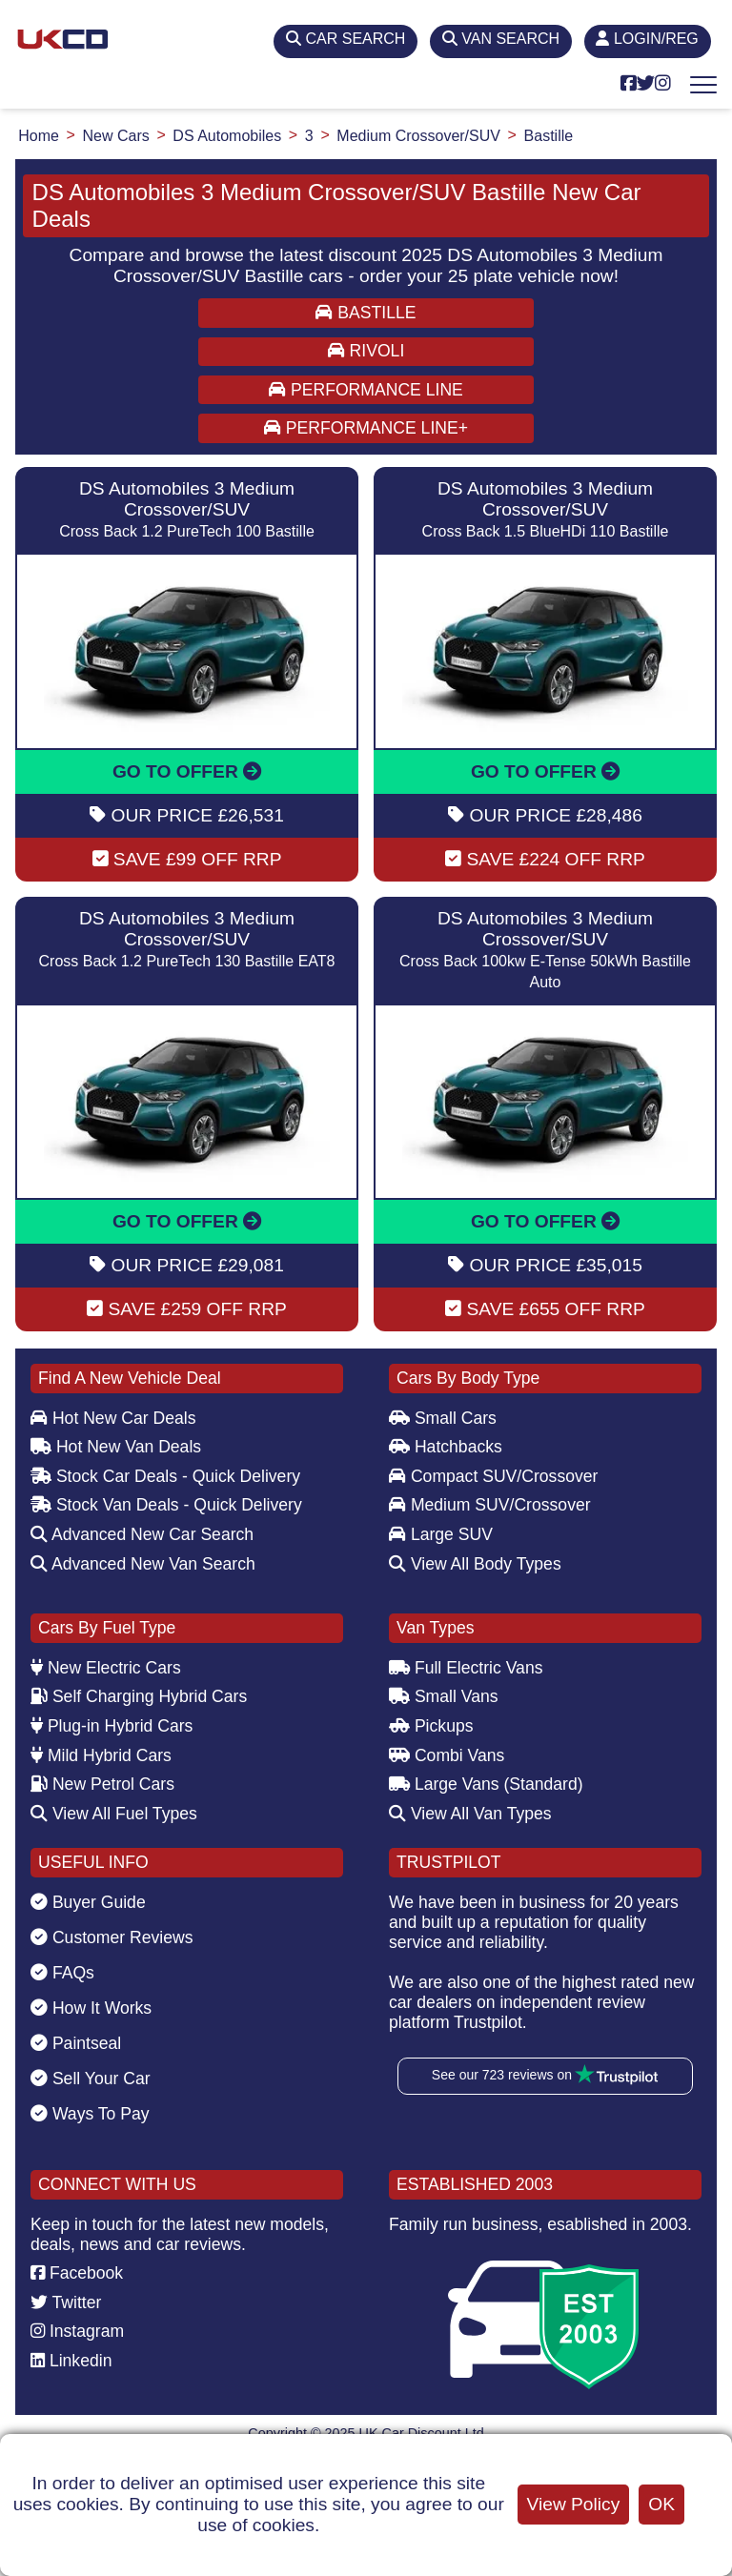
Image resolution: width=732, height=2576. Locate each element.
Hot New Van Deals (115, 1446)
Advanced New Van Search (142, 1563)
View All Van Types (470, 1813)
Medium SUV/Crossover (490, 1504)
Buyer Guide (88, 1902)
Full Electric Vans (466, 1667)
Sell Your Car (90, 2078)
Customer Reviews (111, 1937)
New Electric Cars (105, 1667)
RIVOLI (366, 350)
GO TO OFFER (186, 771)
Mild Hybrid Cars (101, 1755)
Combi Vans (446, 1755)
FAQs (62, 1972)
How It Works (91, 2008)
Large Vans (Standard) (486, 1784)
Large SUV (441, 1534)
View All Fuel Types (113, 1813)
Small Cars (443, 1418)
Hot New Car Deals (112, 1418)
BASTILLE (365, 312)
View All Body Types (475, 1563)
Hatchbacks (445, 1446)
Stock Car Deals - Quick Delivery (165, 1476)
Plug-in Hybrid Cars (111, 1725)
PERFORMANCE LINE (366, 389)
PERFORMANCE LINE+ (366, 427)
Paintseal (75, 2043)
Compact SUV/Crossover (493, 1476)
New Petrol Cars (102, 1784)
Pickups (431, 1725)
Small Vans (443, 1696)
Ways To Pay (90, 2113)
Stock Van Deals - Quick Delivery (166, 1504)
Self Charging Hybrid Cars (138, 1696)
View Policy (573, 2504)
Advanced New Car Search (142, 1534)
